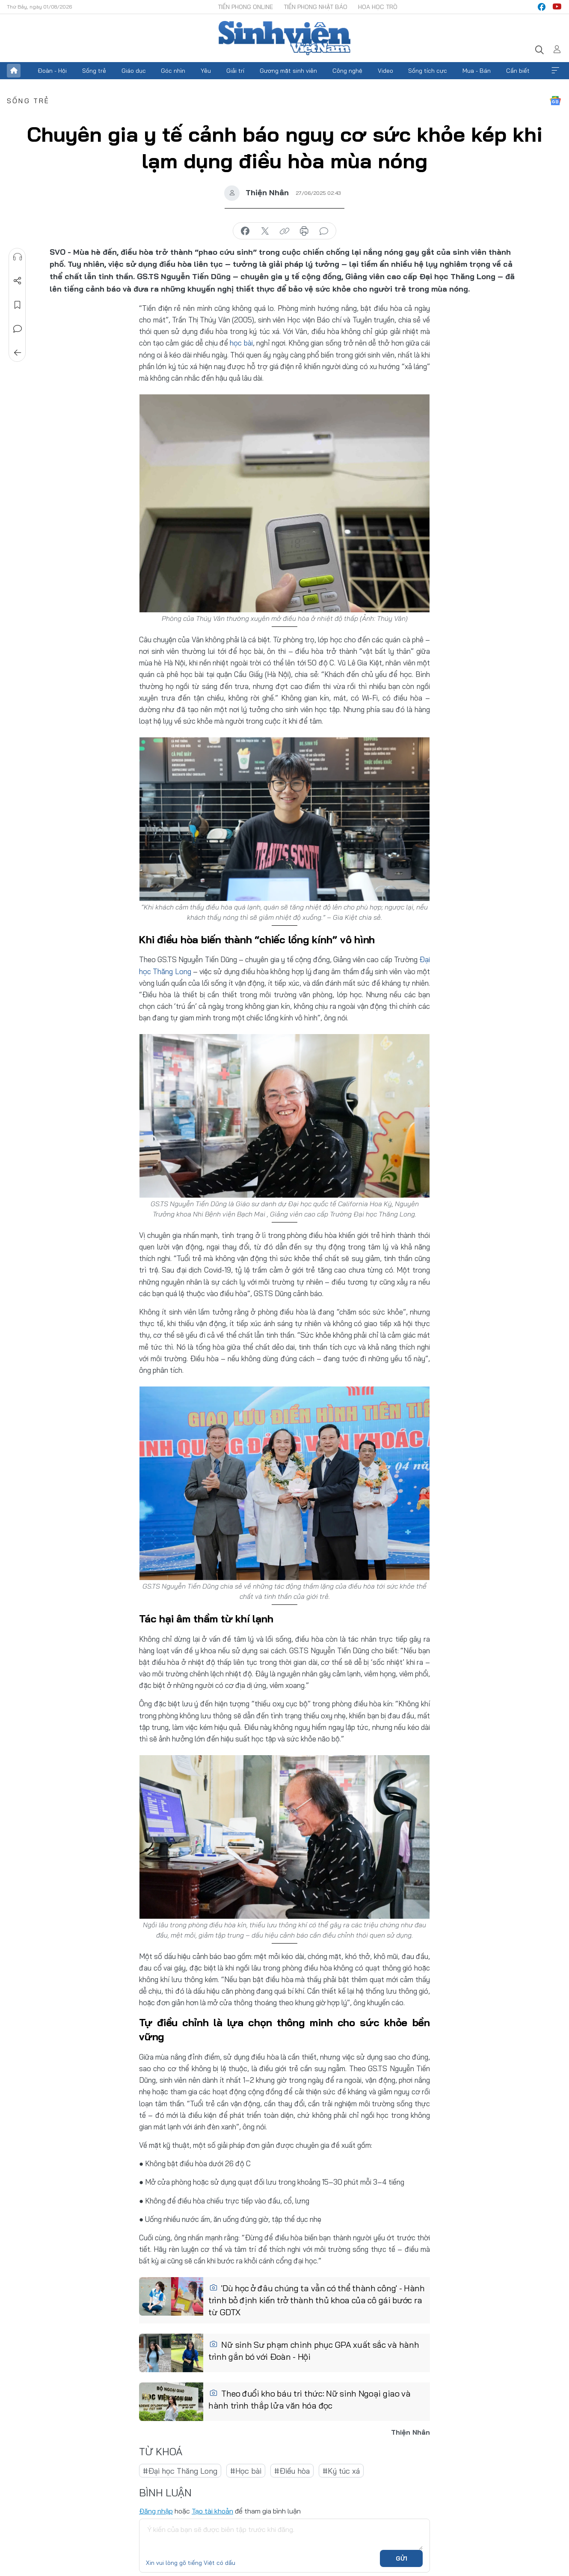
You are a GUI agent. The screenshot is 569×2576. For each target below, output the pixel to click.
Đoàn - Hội (52, 71)
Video (385, 71)
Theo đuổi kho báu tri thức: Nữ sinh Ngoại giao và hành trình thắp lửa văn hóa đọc (309, 2399)
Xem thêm (555, 71)
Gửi (401, 2558)
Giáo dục (134, 71)
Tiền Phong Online (245, 7)
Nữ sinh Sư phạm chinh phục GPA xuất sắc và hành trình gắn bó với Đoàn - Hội (313, 2350)
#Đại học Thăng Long (180, 2470)
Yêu (206, 71)
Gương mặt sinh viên (288, 71)
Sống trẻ (94, 71)
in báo (304, 231)
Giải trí (235, 71)
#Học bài (245, 2470)
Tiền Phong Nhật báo (315, 7)
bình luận (324, 231)
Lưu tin (17, 305)
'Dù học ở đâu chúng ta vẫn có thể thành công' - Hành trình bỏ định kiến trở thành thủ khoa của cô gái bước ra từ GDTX (316, 2300)
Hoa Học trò (377, 7)
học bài (241, 342)
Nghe (17, 257)
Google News (555, 100)
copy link (284, 231)
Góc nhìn (173, 71)
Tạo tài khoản (212, 2510)
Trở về (17, 353)
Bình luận (17, 329)
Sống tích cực (427, 71)
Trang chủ (14, 71)
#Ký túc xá (341, 2470)
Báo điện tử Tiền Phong (284, 38)
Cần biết (518, 71)
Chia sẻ (17, 281)
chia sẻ (245, 231)
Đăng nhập (156, 2510)
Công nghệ (347, 71)
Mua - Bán (476, 71)
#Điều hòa (292, 2470)
